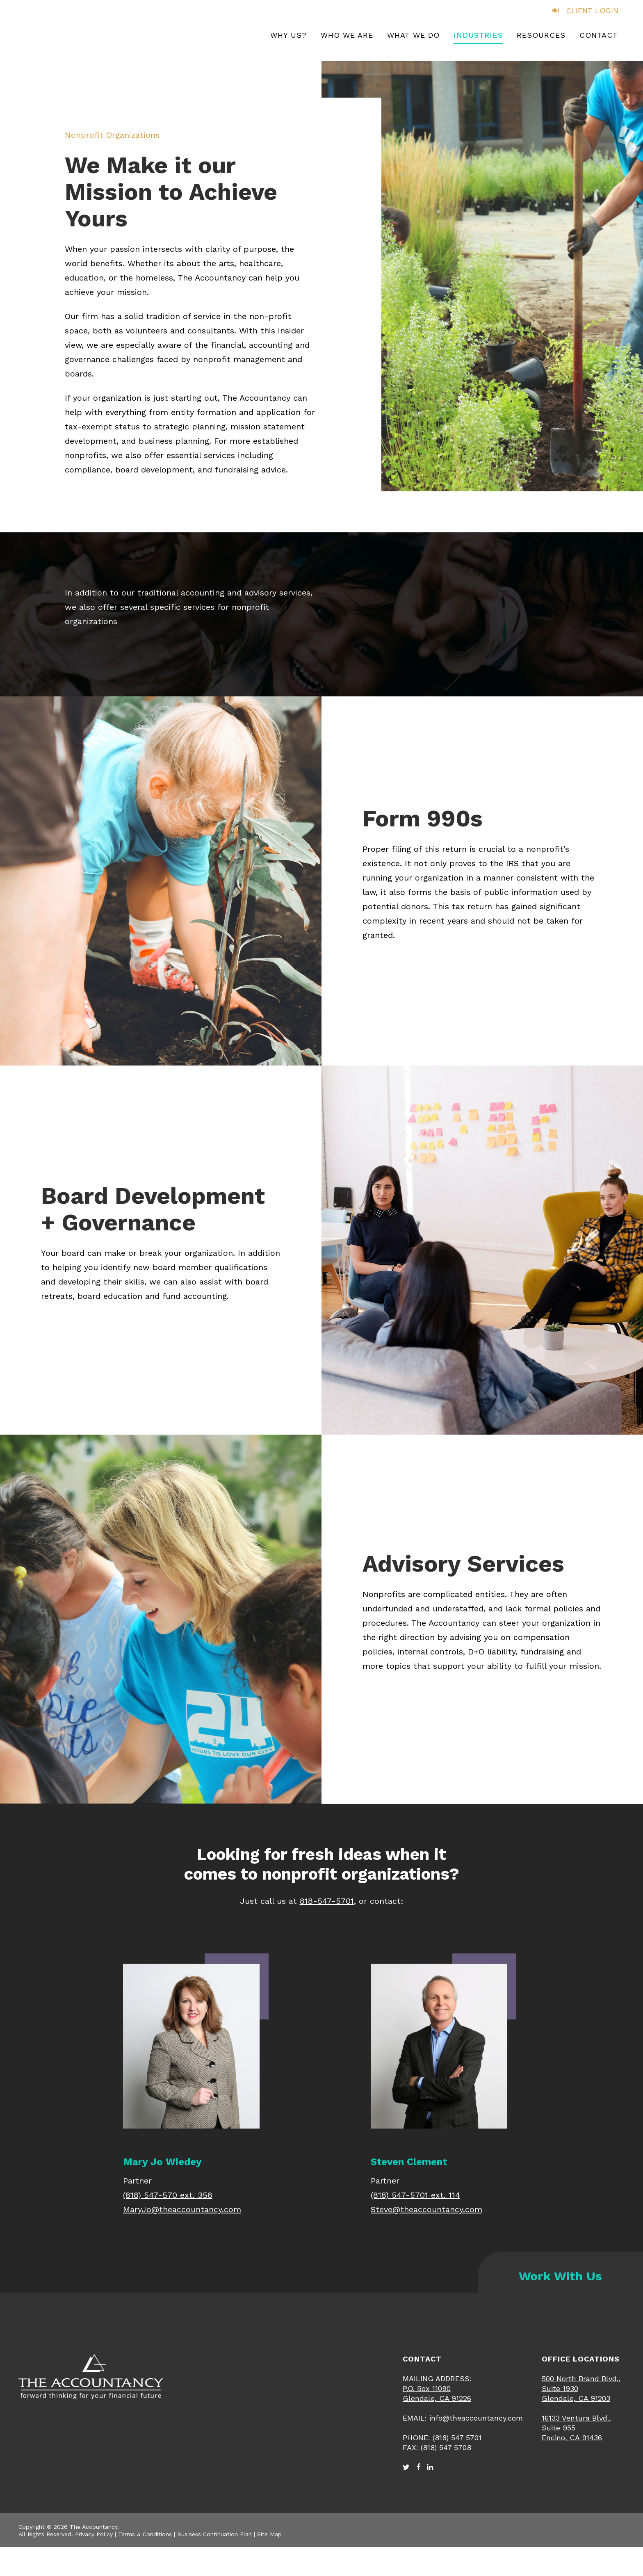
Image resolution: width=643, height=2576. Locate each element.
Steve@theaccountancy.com (426, 2209)
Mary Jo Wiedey (162, 2162)
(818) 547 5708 (446, 2447)
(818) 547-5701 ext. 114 (415, 2195)
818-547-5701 (327, 1901)
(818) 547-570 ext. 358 (167, 2195)
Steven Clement (409, 2162)
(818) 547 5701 (457, 2437)
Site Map (269, 2534)
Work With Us (560, 2276)
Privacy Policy (94, 2534)
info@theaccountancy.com (476, 2418)
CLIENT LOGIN (585, 10)
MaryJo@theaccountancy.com (182, 2209)
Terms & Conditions (145, 2534)
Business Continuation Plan (214, 2534)
